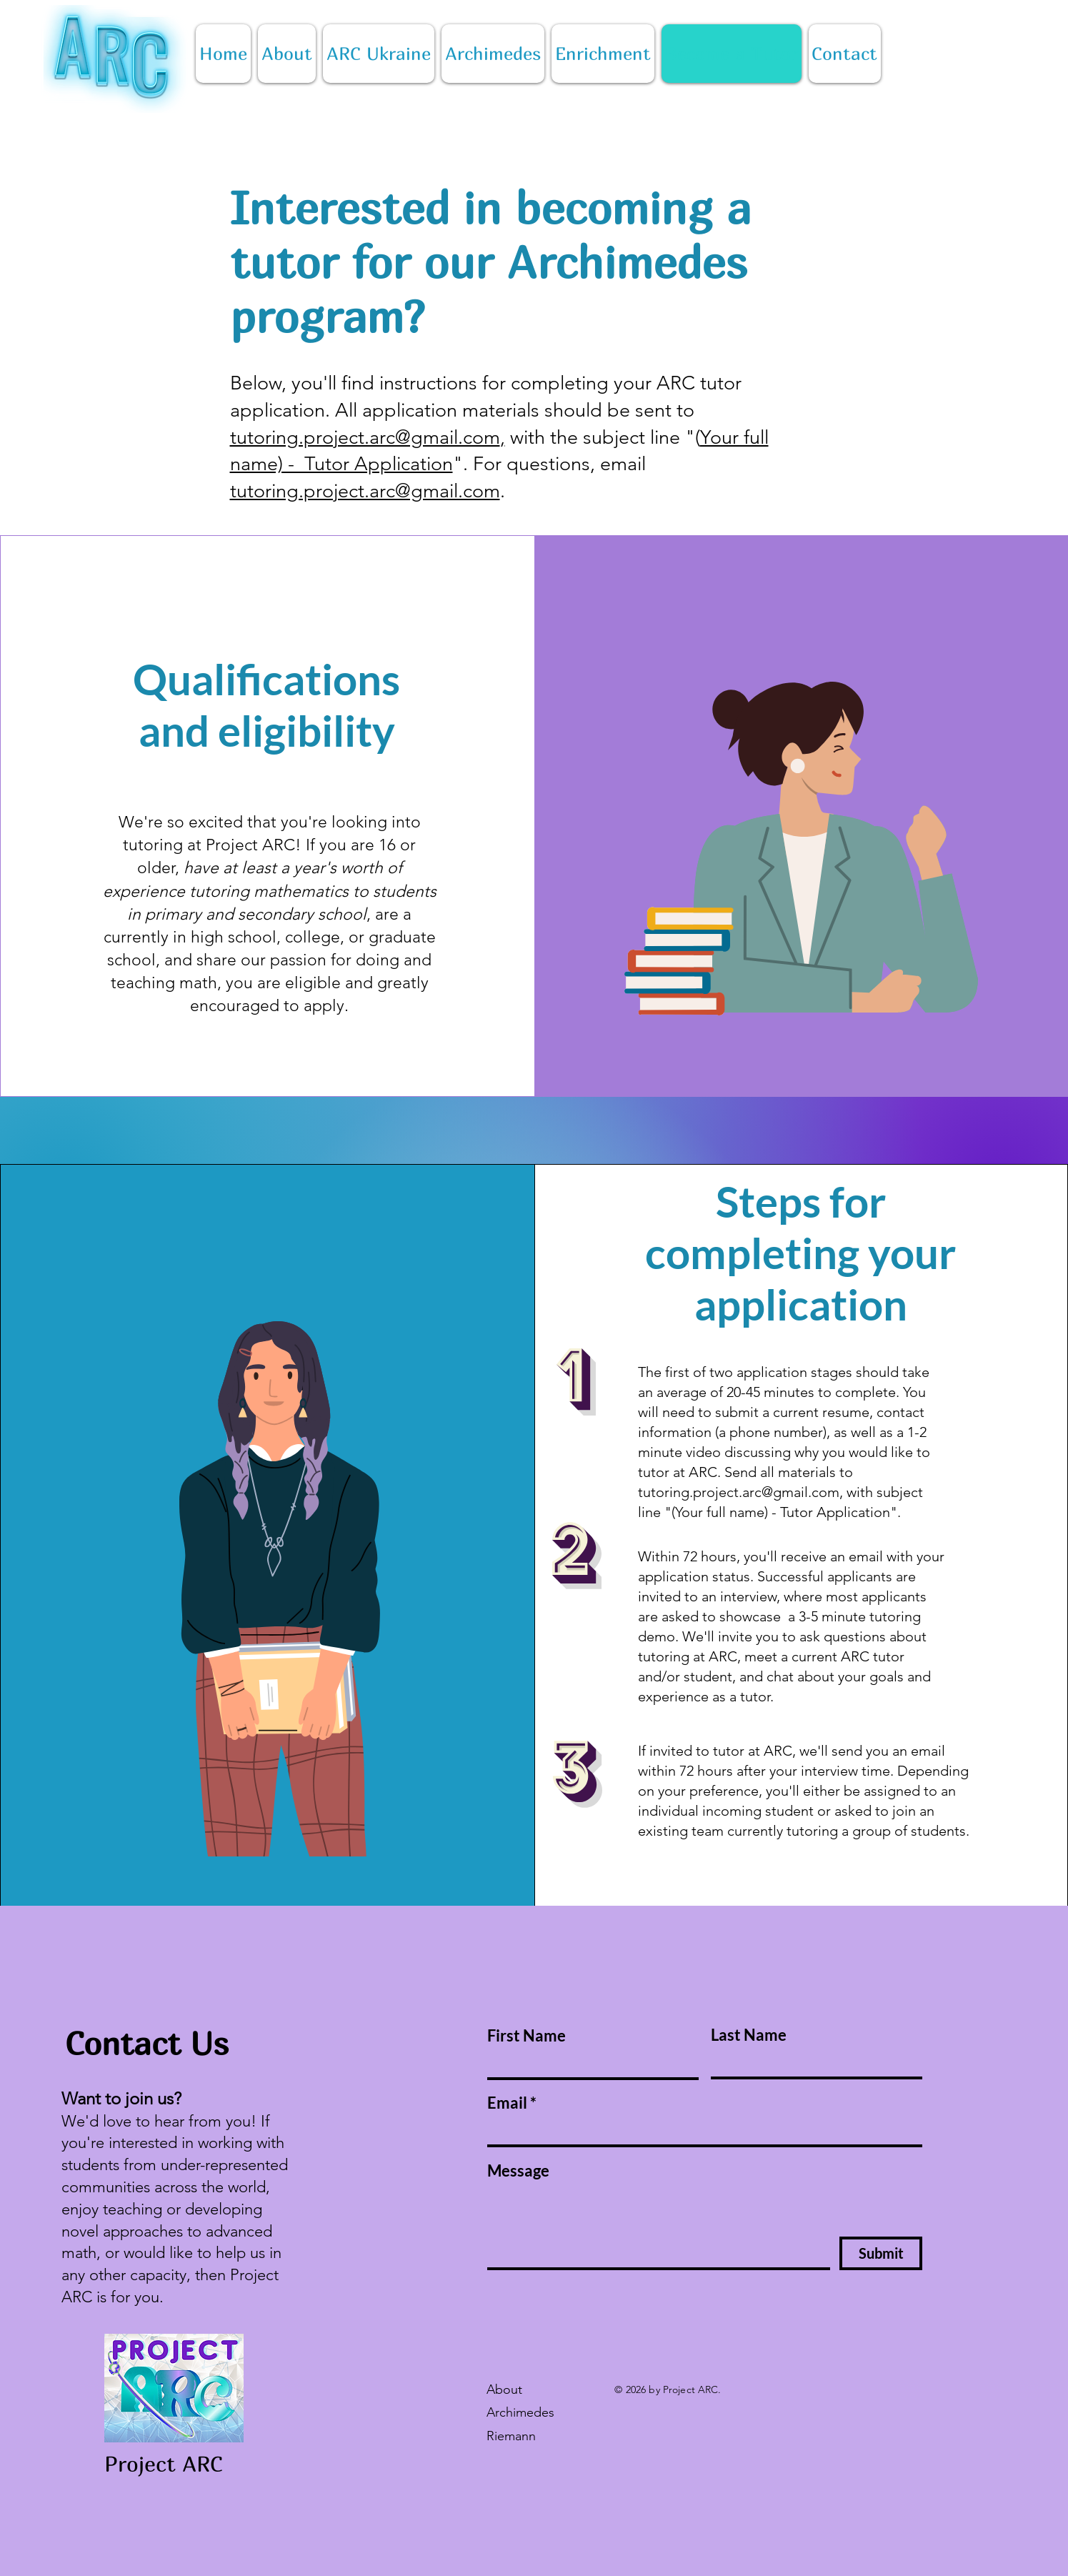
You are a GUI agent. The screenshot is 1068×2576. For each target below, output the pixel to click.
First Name (526, 2036)
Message (518, 2171)
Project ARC (163, 2464)
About (504, 2389)
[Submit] (880, 2253)
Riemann (511, 2436)
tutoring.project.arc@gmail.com (365, 437)
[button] (603, 53)
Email (507, 2103)
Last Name (749, 2035)
